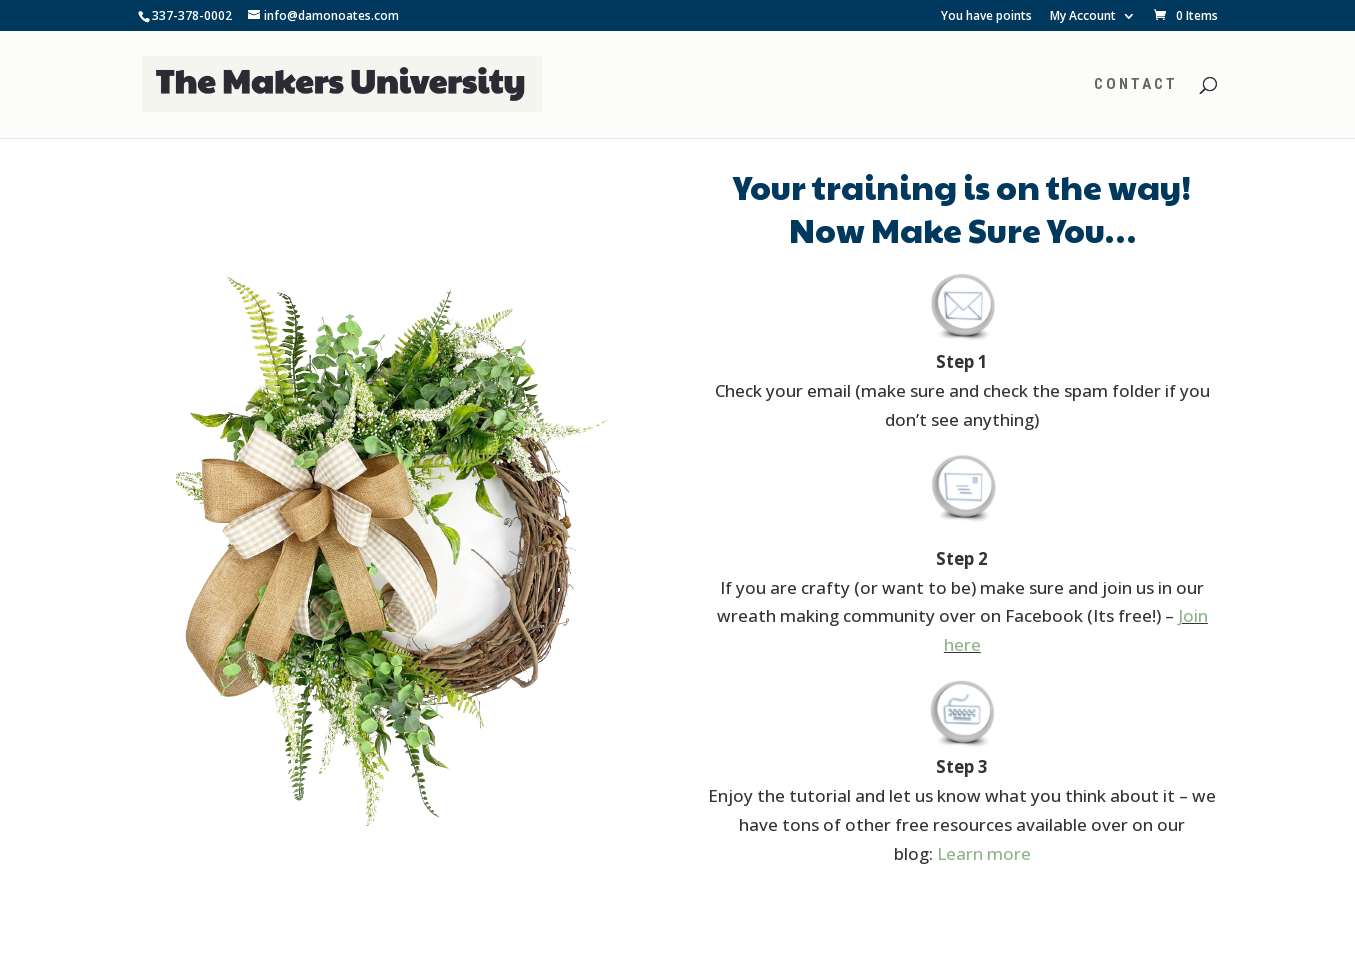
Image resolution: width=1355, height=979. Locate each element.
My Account (1083, 17)
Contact (1136, 85)
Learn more (984, 853)
